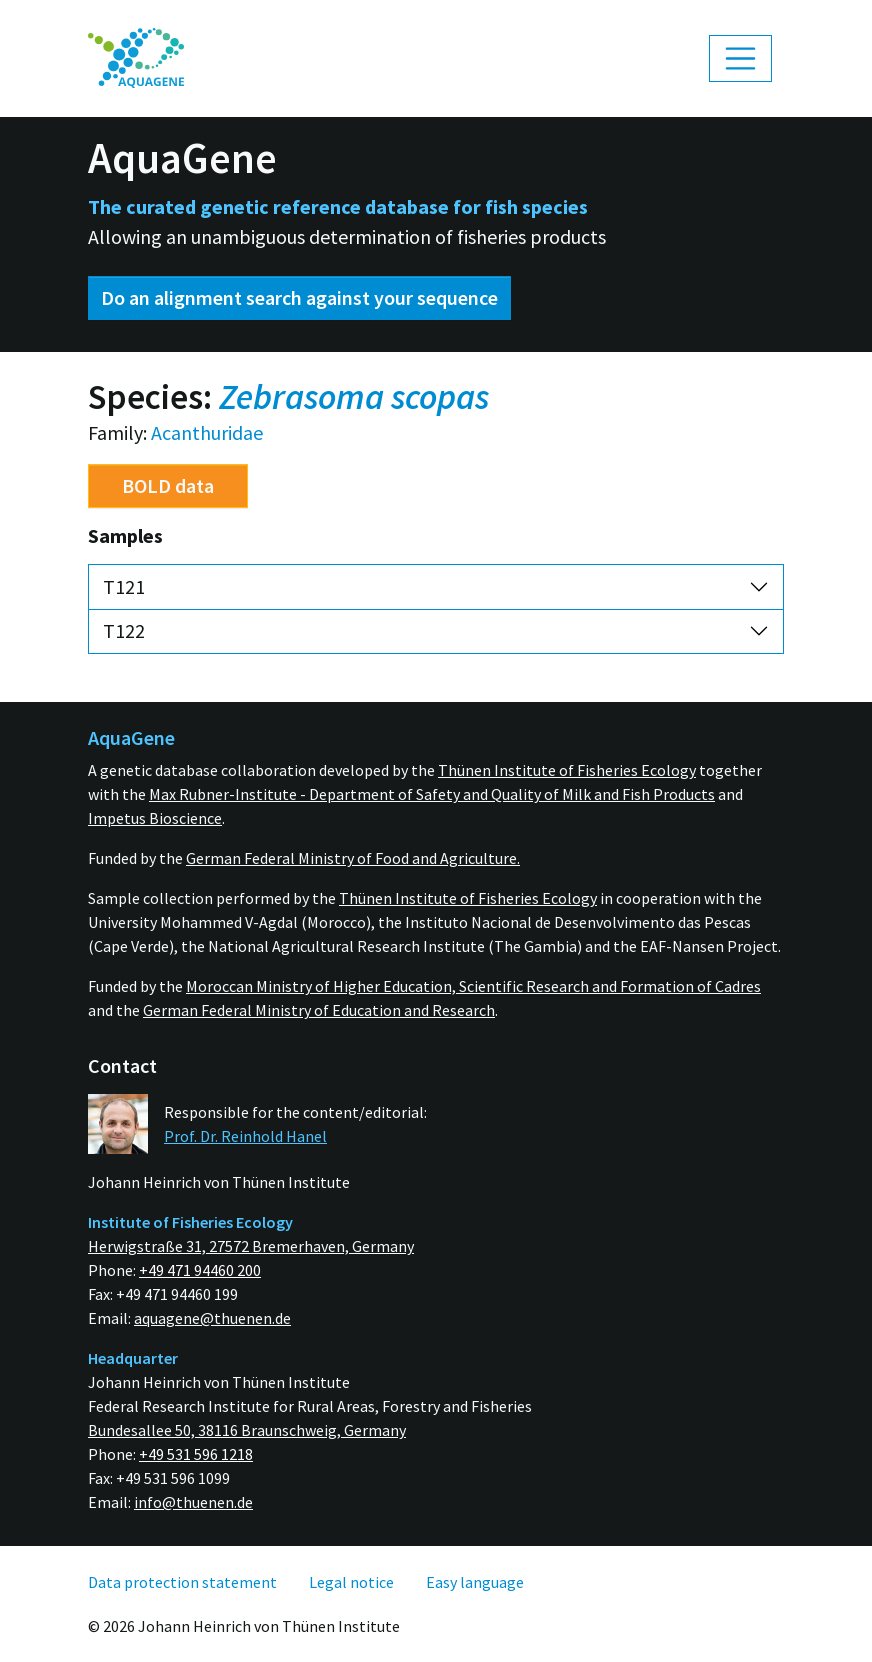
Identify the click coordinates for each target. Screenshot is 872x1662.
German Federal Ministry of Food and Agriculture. (353, 858)
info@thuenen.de (193, 1502)
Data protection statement (182, 1582)
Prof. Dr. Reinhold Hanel (245, 1136)
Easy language (475, 1582)
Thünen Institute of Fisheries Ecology (567, 770)
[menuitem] (136, 58)
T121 (124, 586)
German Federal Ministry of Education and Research (319, 1010)
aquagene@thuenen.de (212, 1318)
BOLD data (168, 485)
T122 (124, 630)
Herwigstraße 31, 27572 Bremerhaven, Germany (251, 1246)
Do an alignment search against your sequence (299, 297)
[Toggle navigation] (741, 59)
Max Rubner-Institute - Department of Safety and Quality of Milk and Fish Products (432, 794)
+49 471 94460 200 (200, 1270)
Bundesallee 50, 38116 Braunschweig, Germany (247, 1430)
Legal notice (351, 1582)
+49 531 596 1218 (196, 1454)
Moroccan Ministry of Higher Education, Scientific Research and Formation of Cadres (473, 986)
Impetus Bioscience (155, 818)
